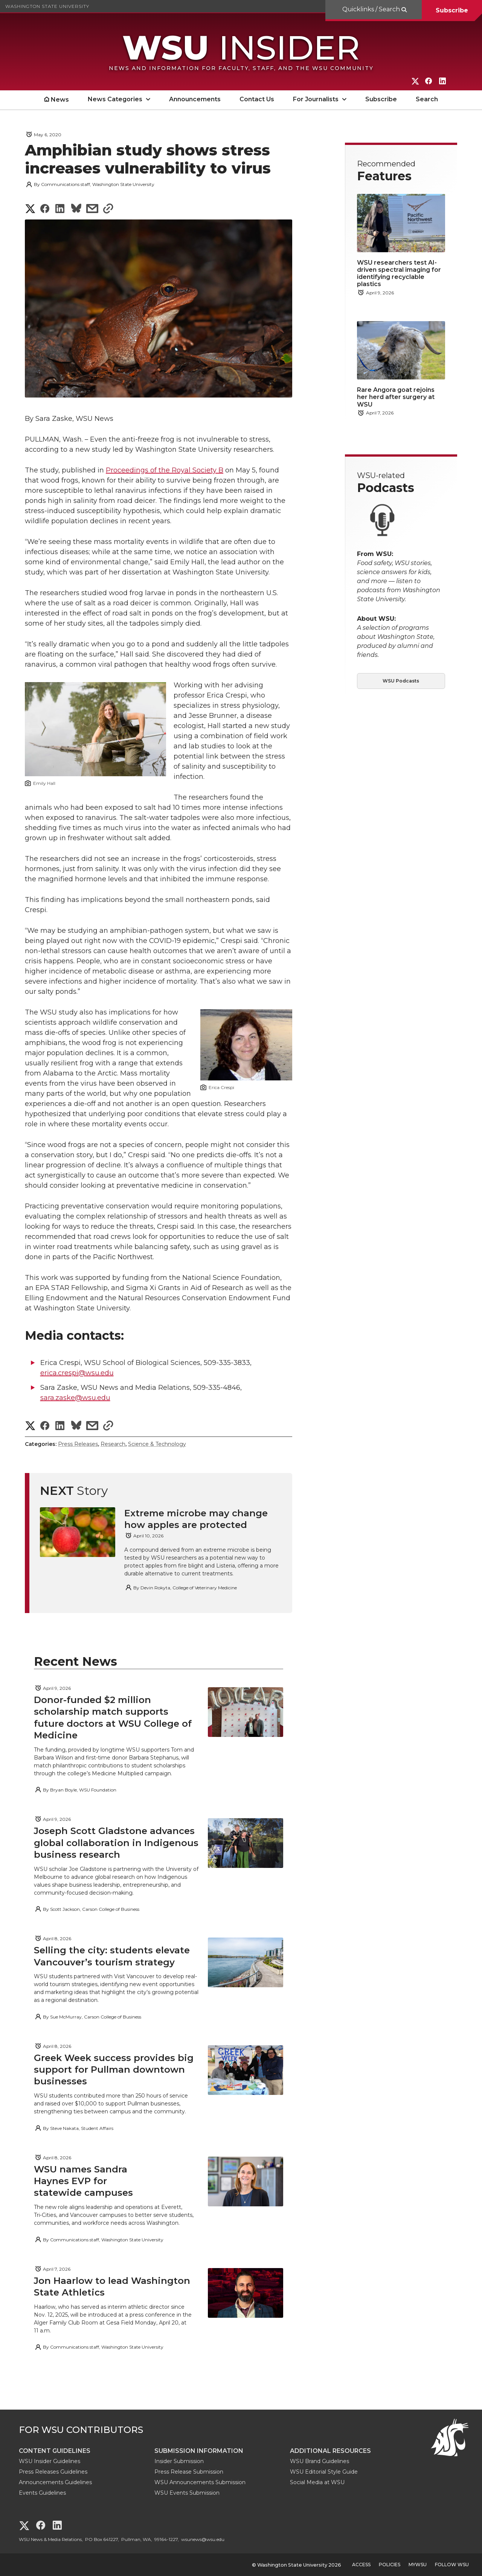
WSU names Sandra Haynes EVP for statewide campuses (85, 2181)
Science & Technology (157, 1444)
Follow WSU (452, 2564)
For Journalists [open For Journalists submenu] (316, 99)
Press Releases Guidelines (53, 2471)
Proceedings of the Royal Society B (164, 470)
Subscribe (452, 10)
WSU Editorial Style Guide (324, 2471)
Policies (389, 2564)
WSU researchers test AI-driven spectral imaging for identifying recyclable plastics (399, 273)
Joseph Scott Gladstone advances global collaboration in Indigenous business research (116, 1842)
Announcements (195, 99)
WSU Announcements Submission (200, 2482)
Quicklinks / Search (371, 9)
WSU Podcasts (401, 681)
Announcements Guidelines (55, 2482)
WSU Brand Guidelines (319, 2461)
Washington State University (47, 6)
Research (113, 1444)
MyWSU (418, 2564)
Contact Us (256, 99)
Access (361, 2564)
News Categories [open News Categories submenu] (115, 99)
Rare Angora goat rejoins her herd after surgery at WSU (396, 397)
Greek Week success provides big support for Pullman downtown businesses (114, 2069)
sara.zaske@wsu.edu (75, 1398)
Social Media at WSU (317, 2482)
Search (427, 99)
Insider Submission (179, 2461)
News (60, 99)
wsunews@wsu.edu (202, 2539)
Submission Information (198, 2450)
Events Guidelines (42, 2492)
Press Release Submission (188, 2471)
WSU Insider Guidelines (49, 2461)
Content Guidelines (54, 2450)
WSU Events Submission (187, 2492)
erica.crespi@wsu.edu (77, 1373)
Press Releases (78, 1444)
